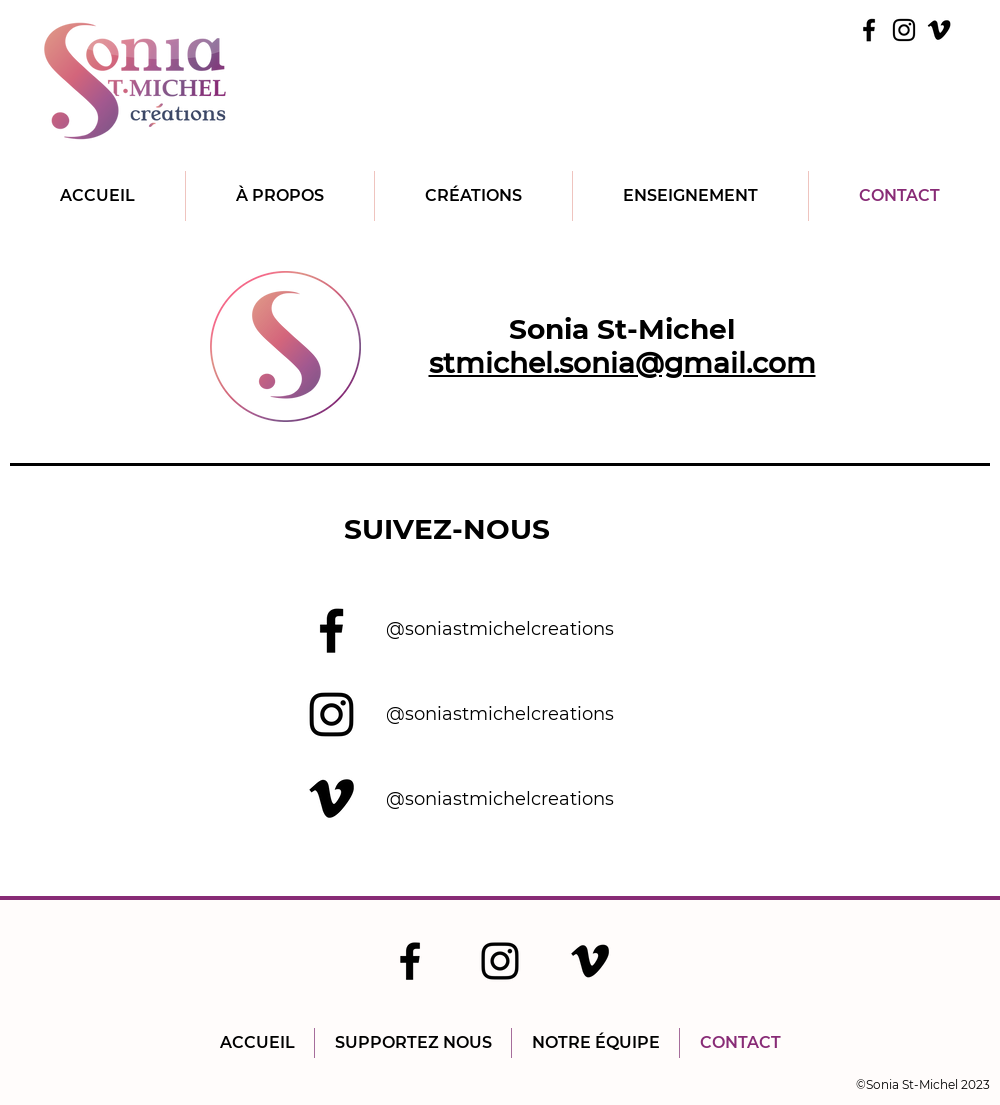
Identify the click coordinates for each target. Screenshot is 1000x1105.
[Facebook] (869, 30)
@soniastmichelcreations (500, 629)
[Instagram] (904, 30)
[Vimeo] (939, 30)
